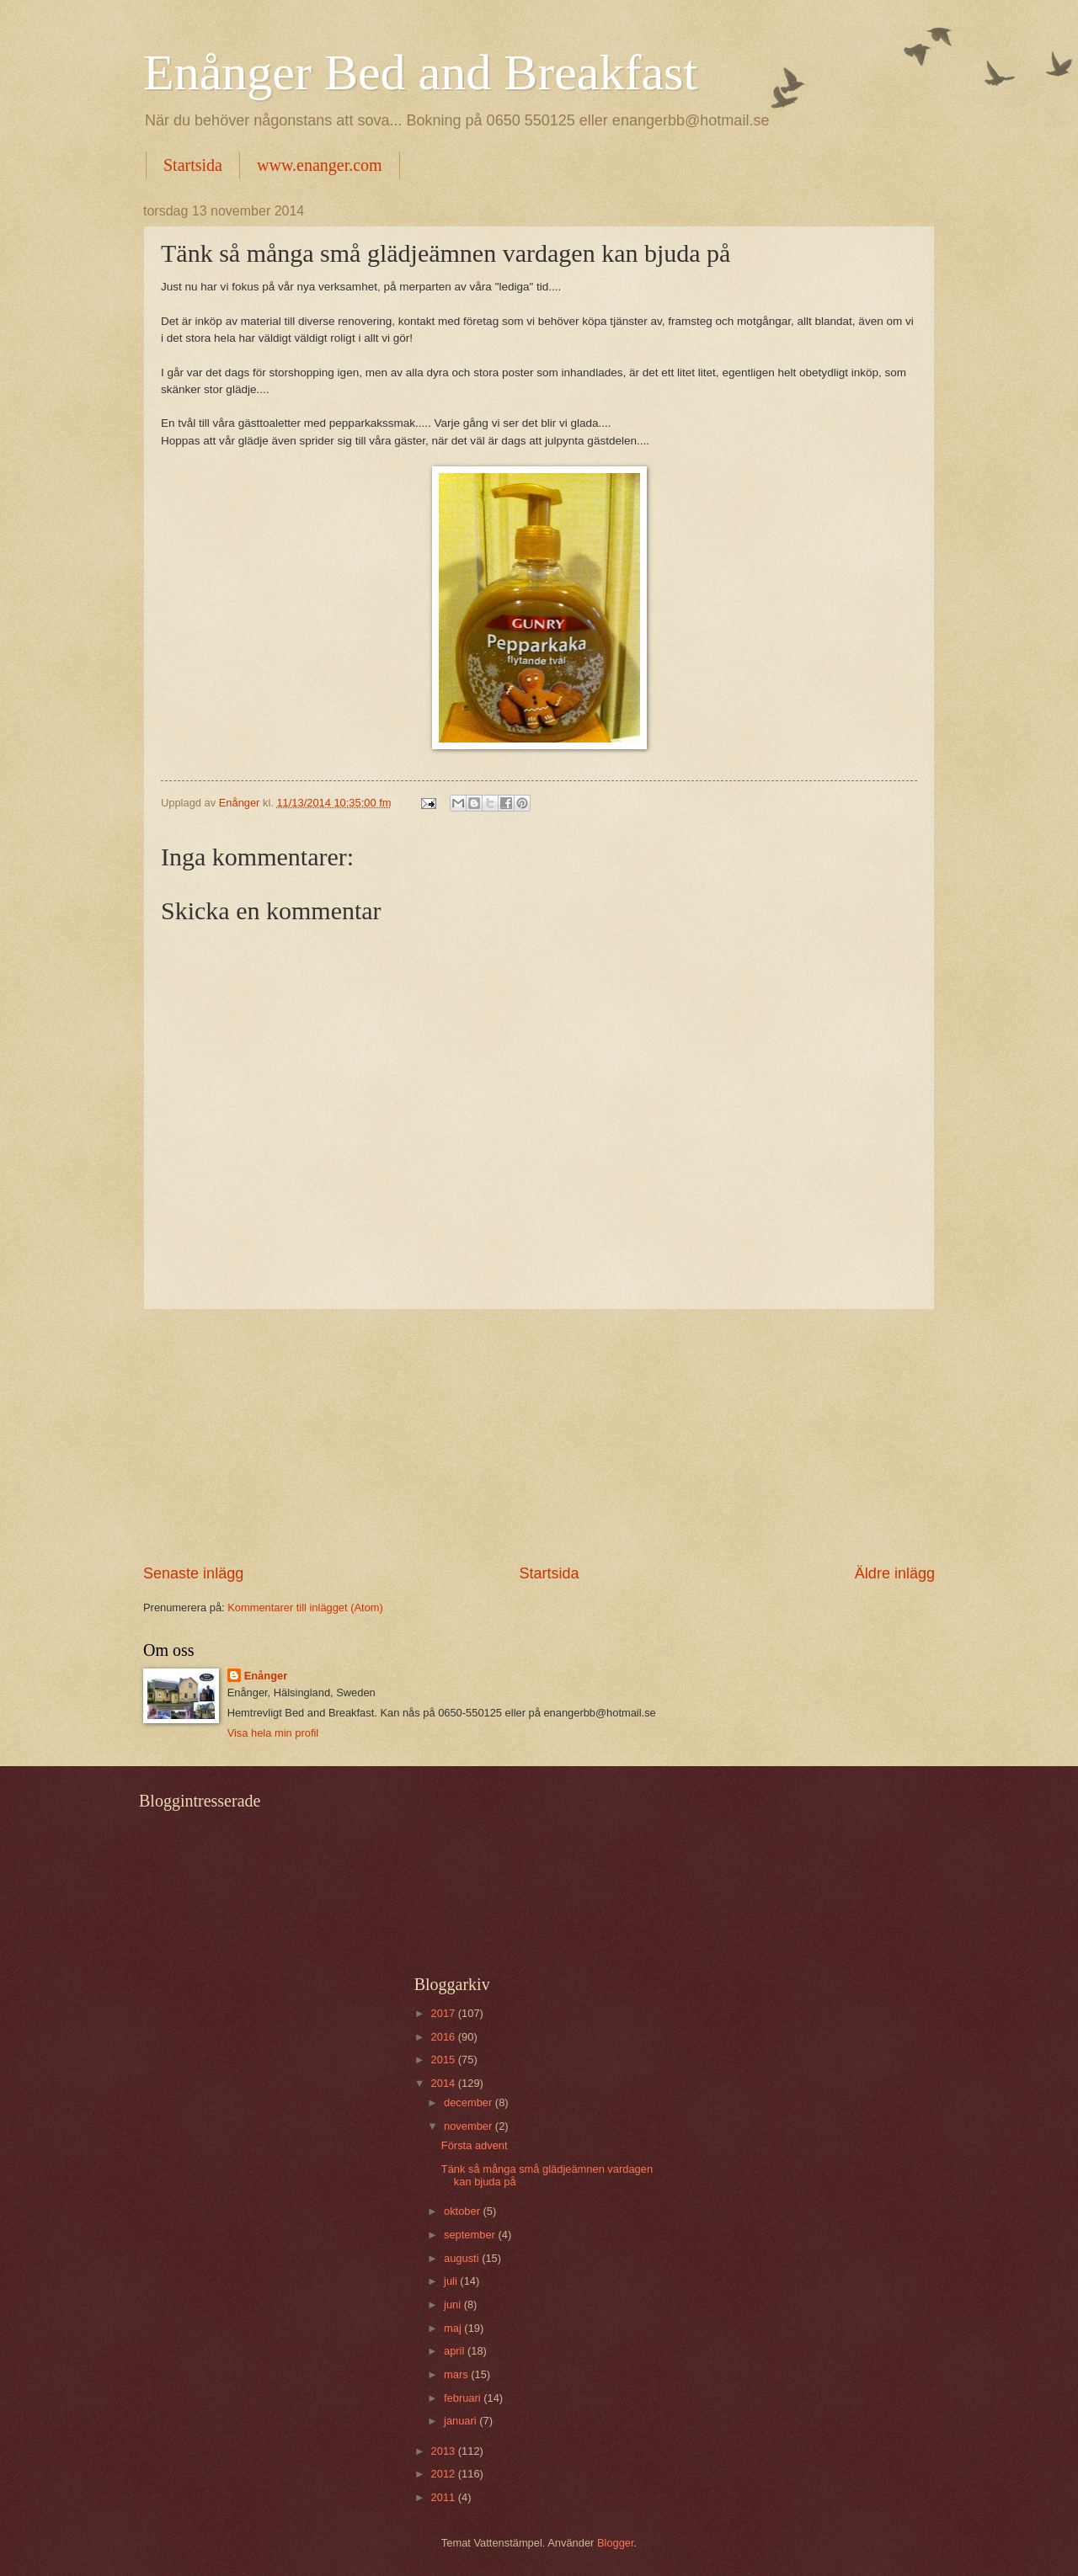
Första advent (474, 2145)
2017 (444, 2013)
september (471, 2234)
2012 (444, 2473)
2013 (444, 2451)
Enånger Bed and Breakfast (420, 72)
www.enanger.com (319, 165)
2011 (444, 2497)
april (455, 2350)
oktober (463, 2211)
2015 (444, 2059)
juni (454, 2304)
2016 (444, 2036)
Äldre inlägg (895, 1573)
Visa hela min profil (273, 1733)
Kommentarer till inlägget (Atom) (305, 1607)
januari (461, 2420)
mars (457, 2374)
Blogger (615, 2542)
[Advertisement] (539, 1437)
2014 (444, 2083)
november (469, 2126)
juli (452, 2281)
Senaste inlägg (193, 1573)
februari (463, 2398)
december (469, 2102)
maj (454, 2328)
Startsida (192, 165)
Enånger (266, 1675)
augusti (463, 2258)
